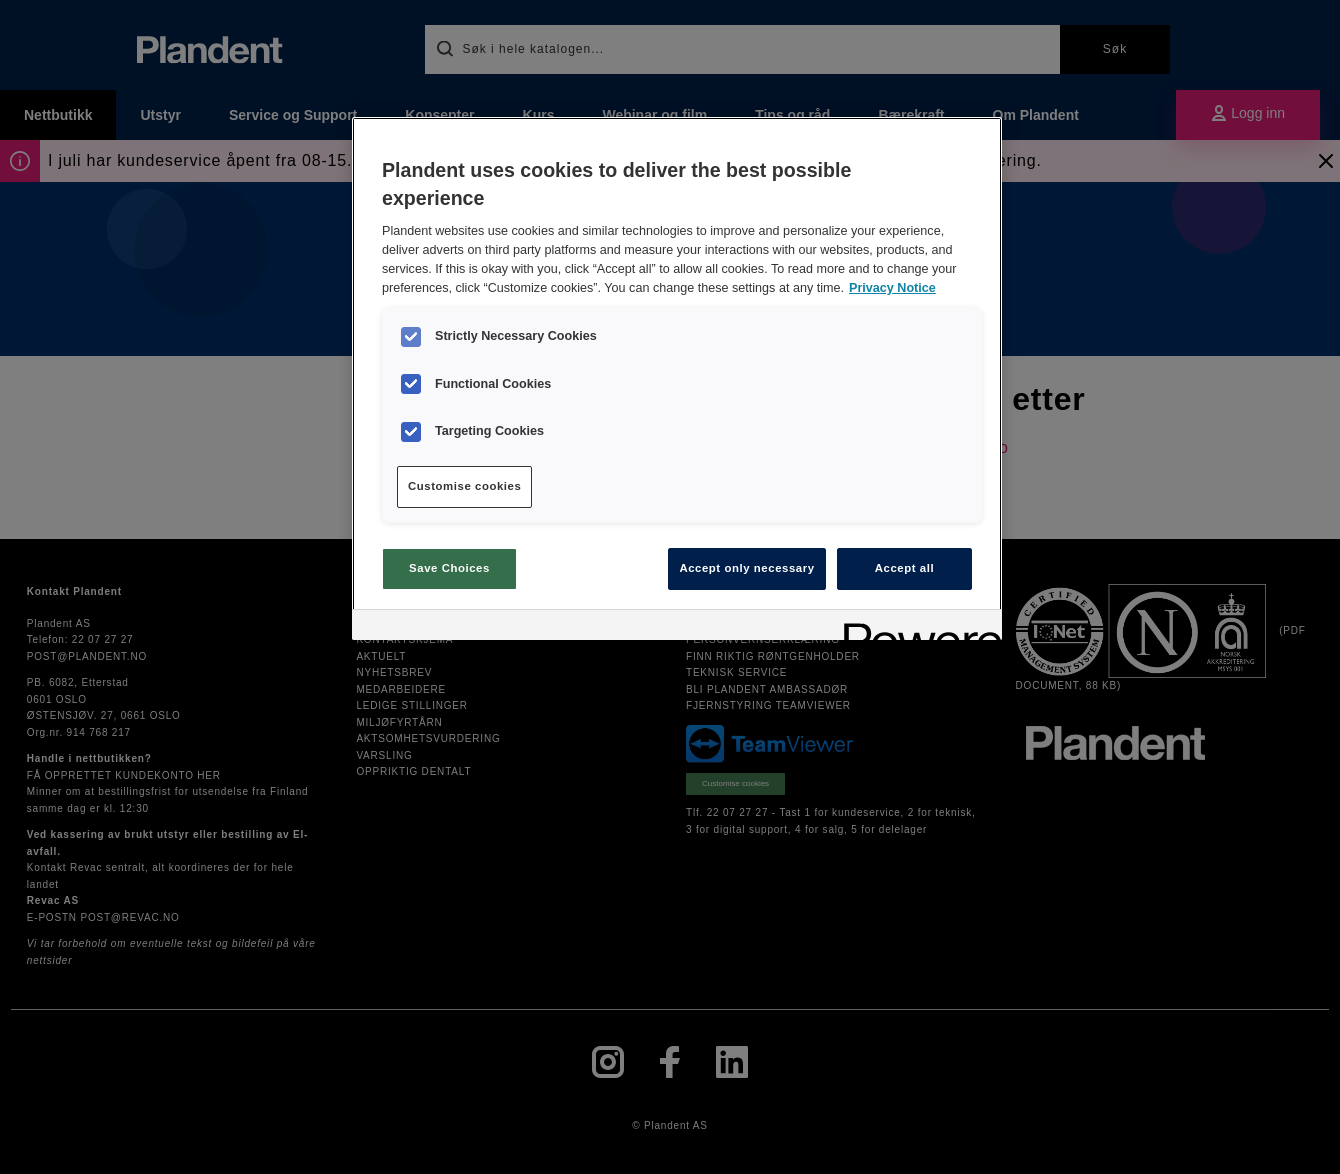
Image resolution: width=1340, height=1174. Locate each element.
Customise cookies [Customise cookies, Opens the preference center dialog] (464, 486)
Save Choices (449, 568)
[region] (677, 378)
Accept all (904, 568)
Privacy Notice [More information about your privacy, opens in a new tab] (892, 288)
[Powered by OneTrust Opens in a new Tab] (916, 627)
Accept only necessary (746, 568)
